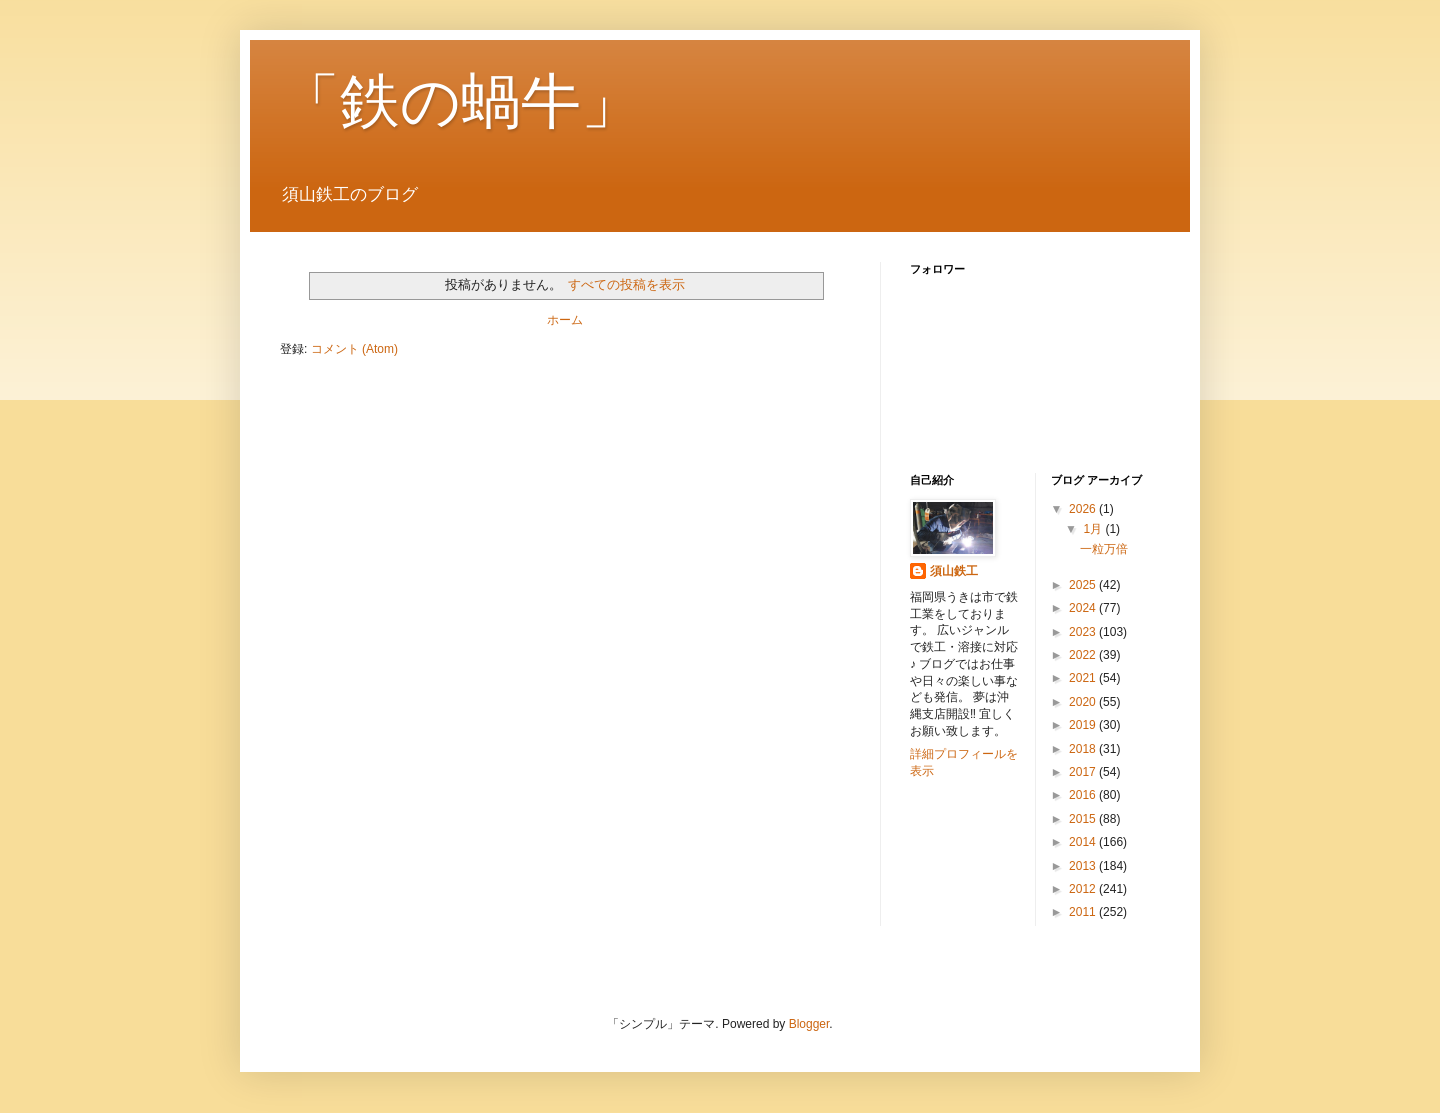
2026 (1084, 509)
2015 (1084, 819)
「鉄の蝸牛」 (460, 101)
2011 (1084, 912)
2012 (1084, 889)
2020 (1084, 702)
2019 (1084, 725)
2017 (1084, 772)
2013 (1084, 866)
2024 (1084, 608)
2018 (1084, 749)
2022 (1084, 655)
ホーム (565, 320)
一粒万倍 (1104, 549)
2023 (1084, 632)
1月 (1094, 529)
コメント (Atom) (354, 349)
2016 (1084, 795)
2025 (1084, 585)
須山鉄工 (954, 571)
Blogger (809, 1024)
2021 (1084, 678)
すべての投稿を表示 (626, 284)
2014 (1084, 842)
